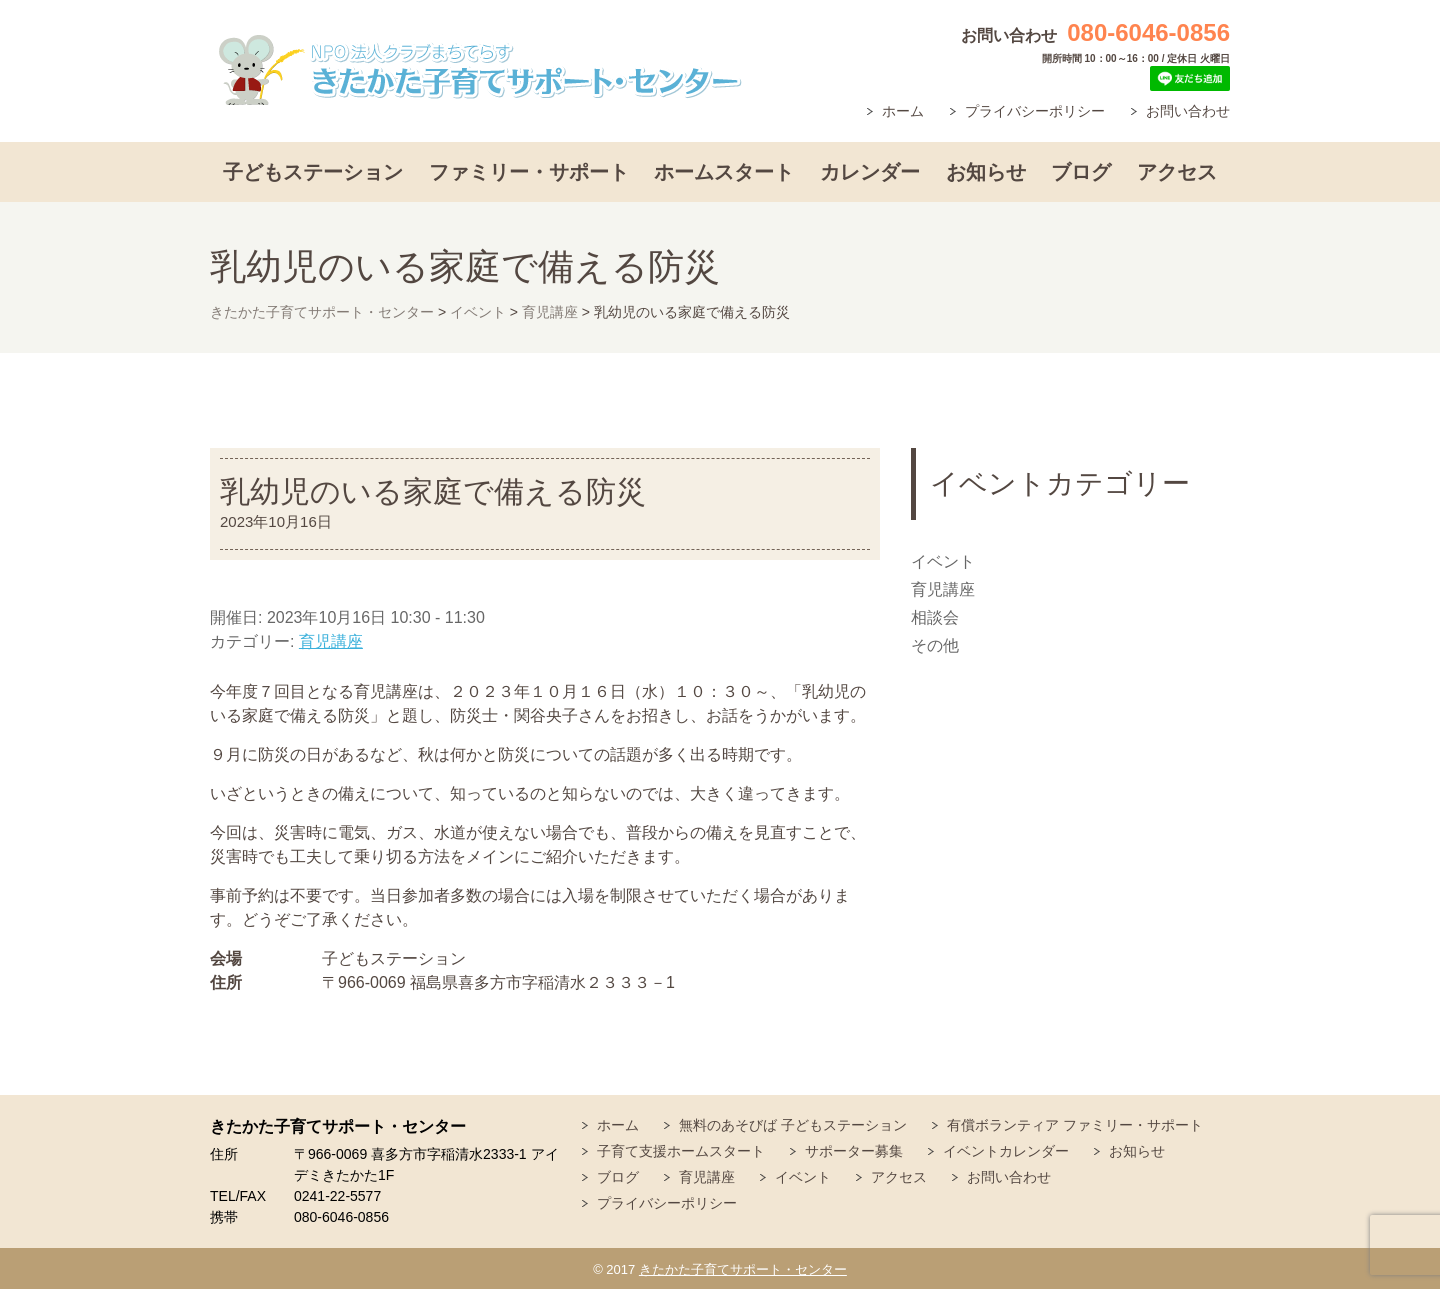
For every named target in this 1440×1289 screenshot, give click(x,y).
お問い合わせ (1188, 111)
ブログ (1081, 172)
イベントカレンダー (1006, 1151)
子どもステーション (313, 172)
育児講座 (331, 641)
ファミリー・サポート (529, 172)
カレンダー (870, 172)
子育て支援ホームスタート (681, 1151)
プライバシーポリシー (1035, 111)
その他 (935, 645)
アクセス (1177, 172)
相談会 (935, 617)
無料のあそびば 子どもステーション (793, 1125)
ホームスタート (724, 172)
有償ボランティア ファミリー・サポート (1075, 1125)
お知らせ (986, 172)
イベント (943, 561)
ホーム (903, 111)
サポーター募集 (854, 1151)
